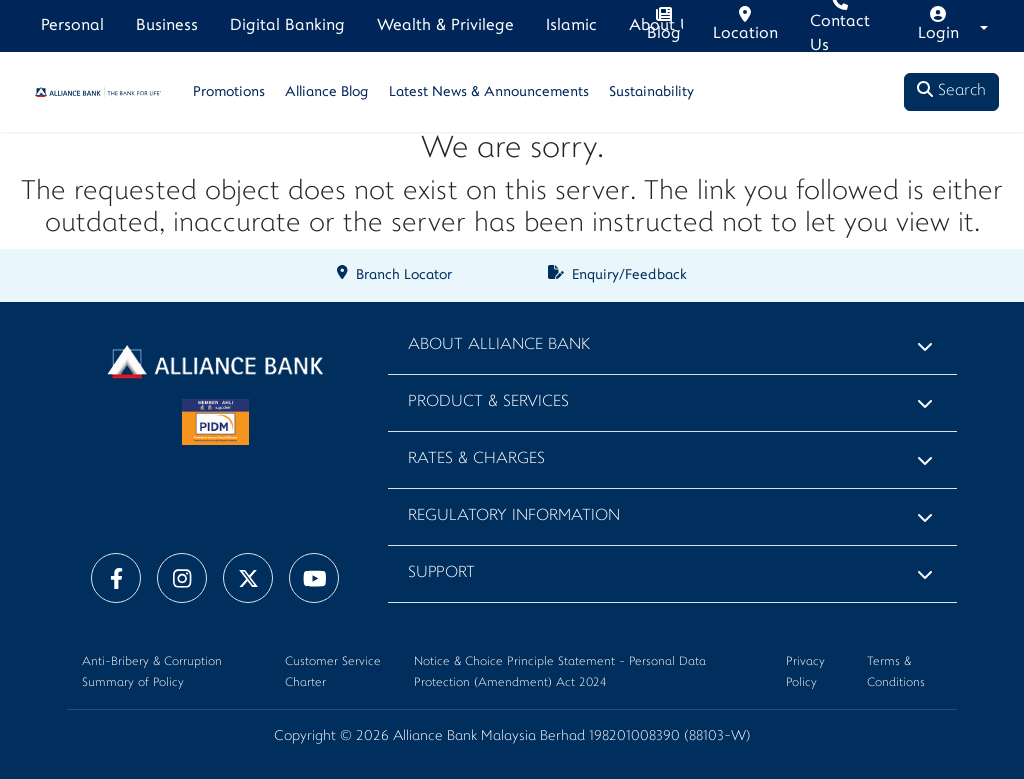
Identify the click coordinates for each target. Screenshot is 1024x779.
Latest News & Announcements (489, 92)
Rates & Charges (476, 459)
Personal (72, 26)
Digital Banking (287, 26)
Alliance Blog (327, 92)
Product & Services (488, 402)
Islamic (571, 26)
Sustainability (651, 92)
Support (441, 573)
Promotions (229, 92)
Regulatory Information (514, 516)
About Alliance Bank (499, 345)
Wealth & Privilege (445, 26)
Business (167, 26)
